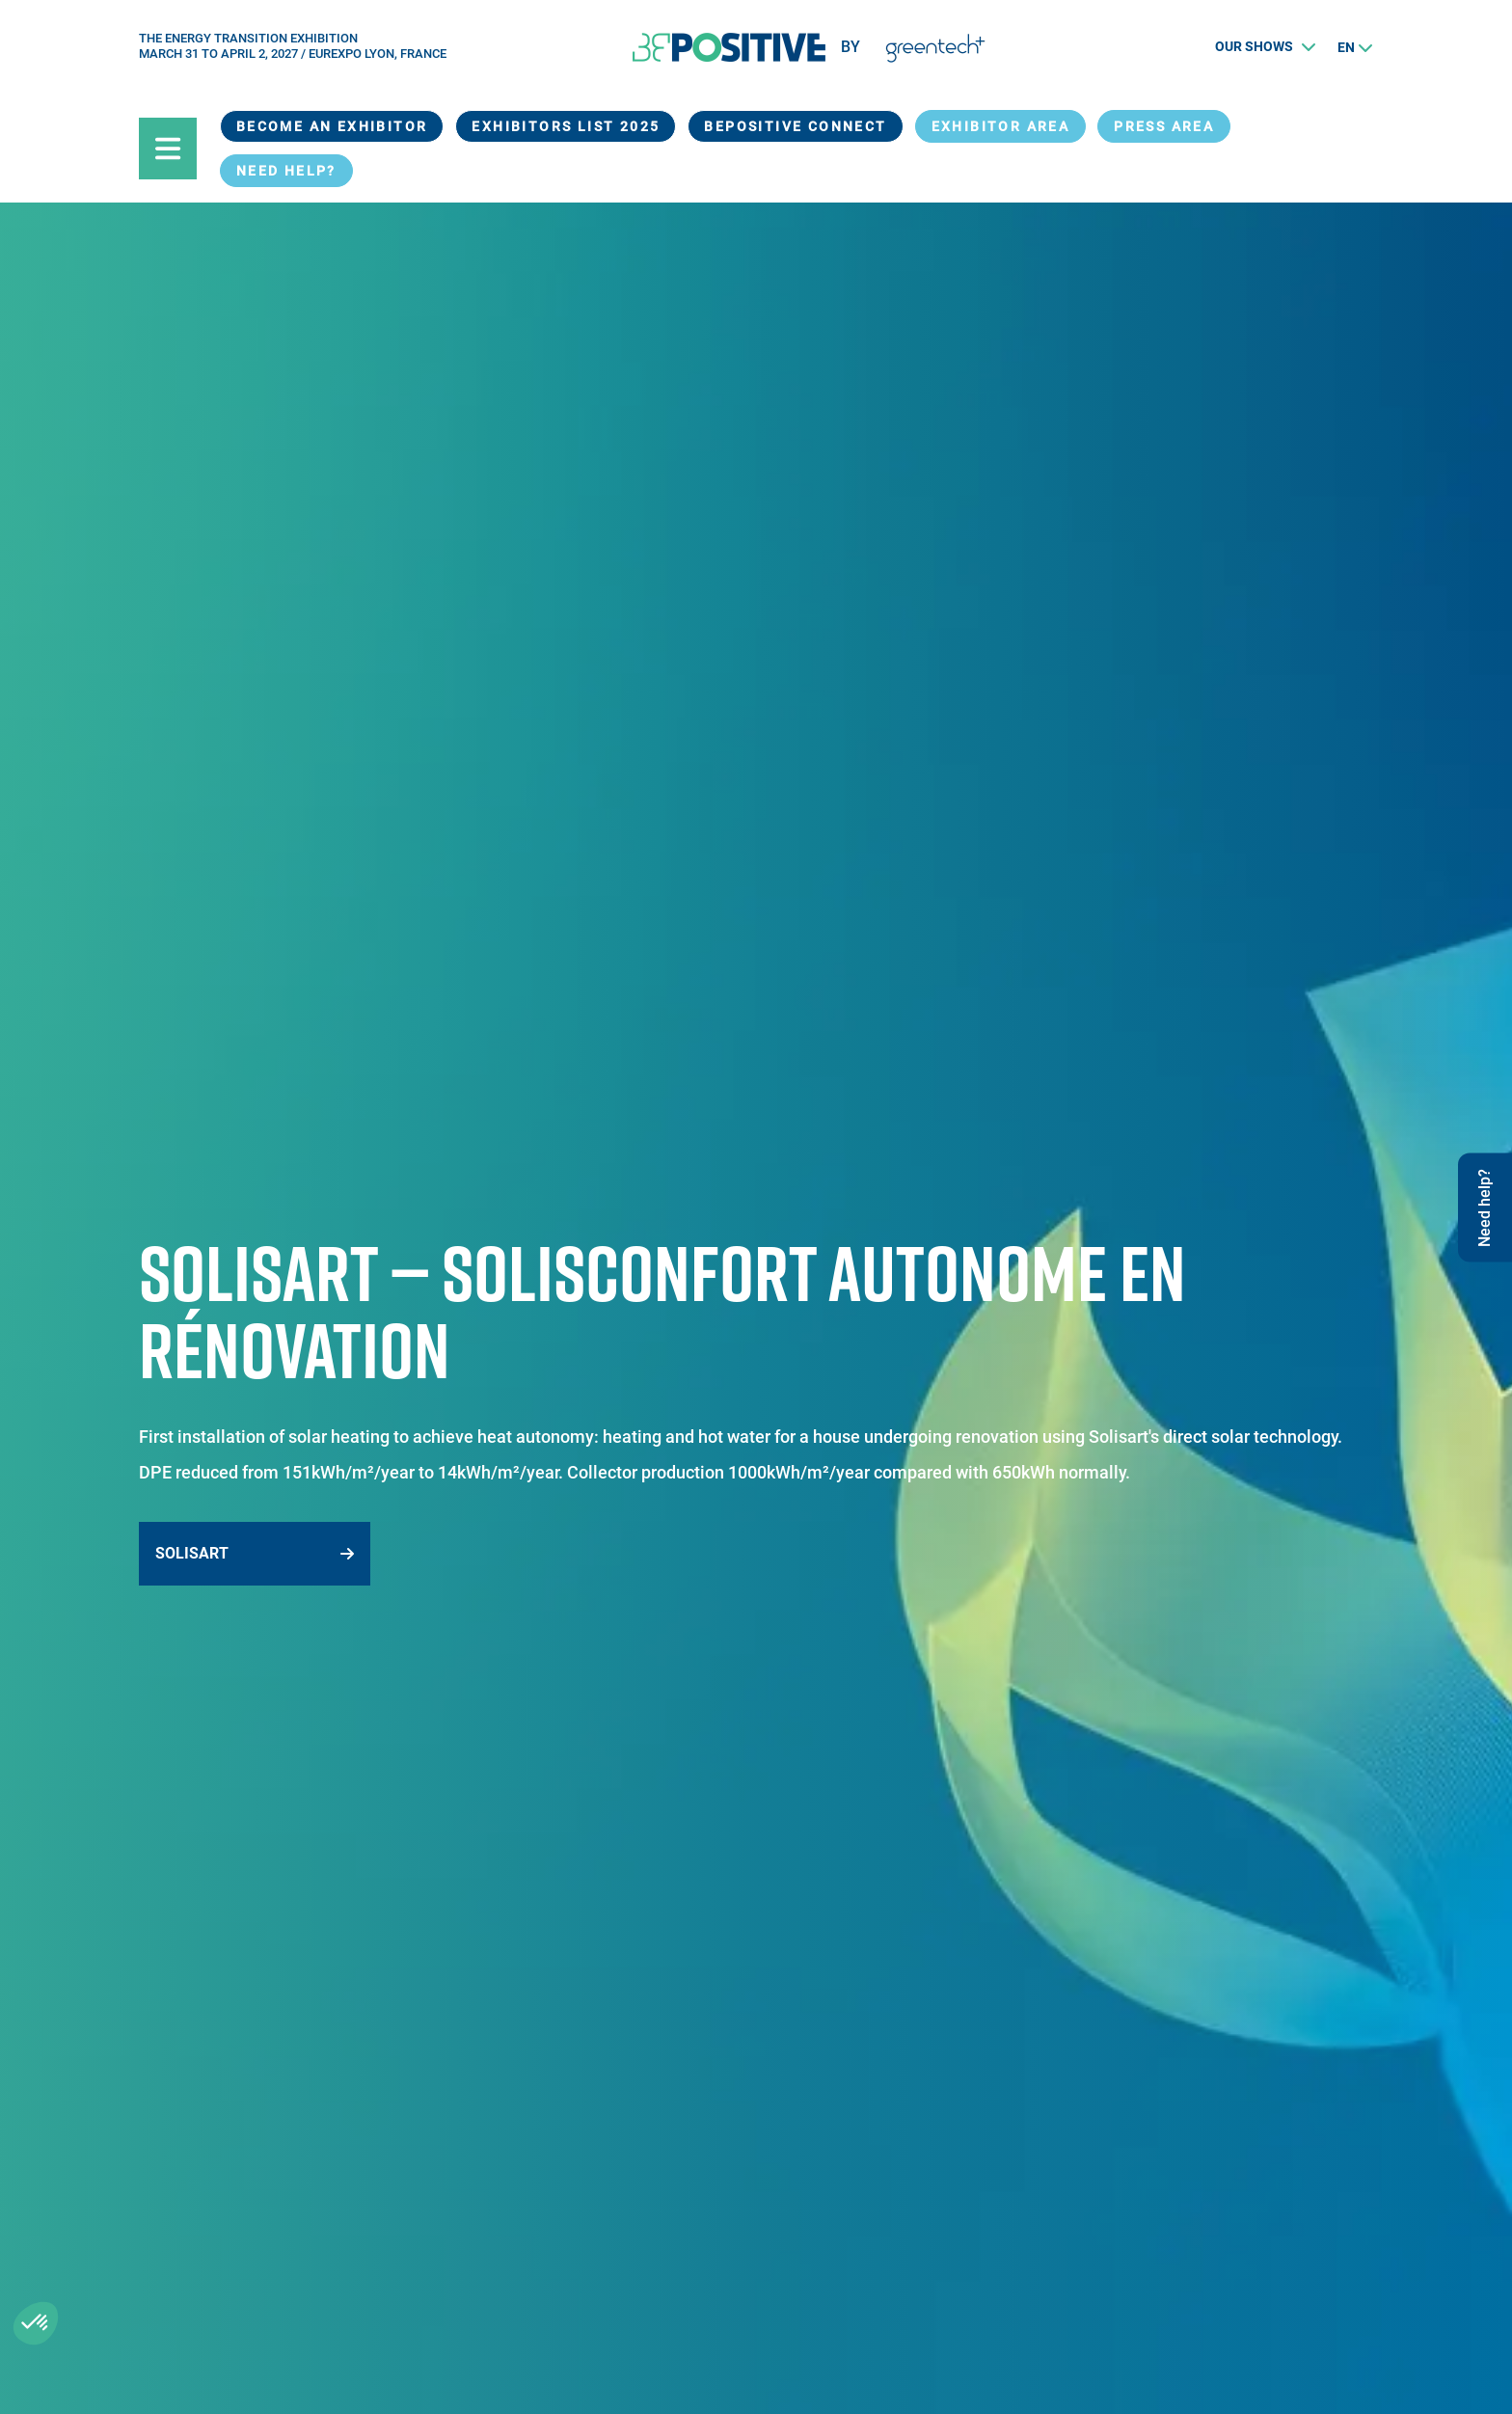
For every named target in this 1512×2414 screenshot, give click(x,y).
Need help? (286, 170)
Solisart (192, 1553)
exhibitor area (1001, 126)
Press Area (1164, 126)
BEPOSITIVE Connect (795, 126)
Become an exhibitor (332, 126)
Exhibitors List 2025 (566, 126)
